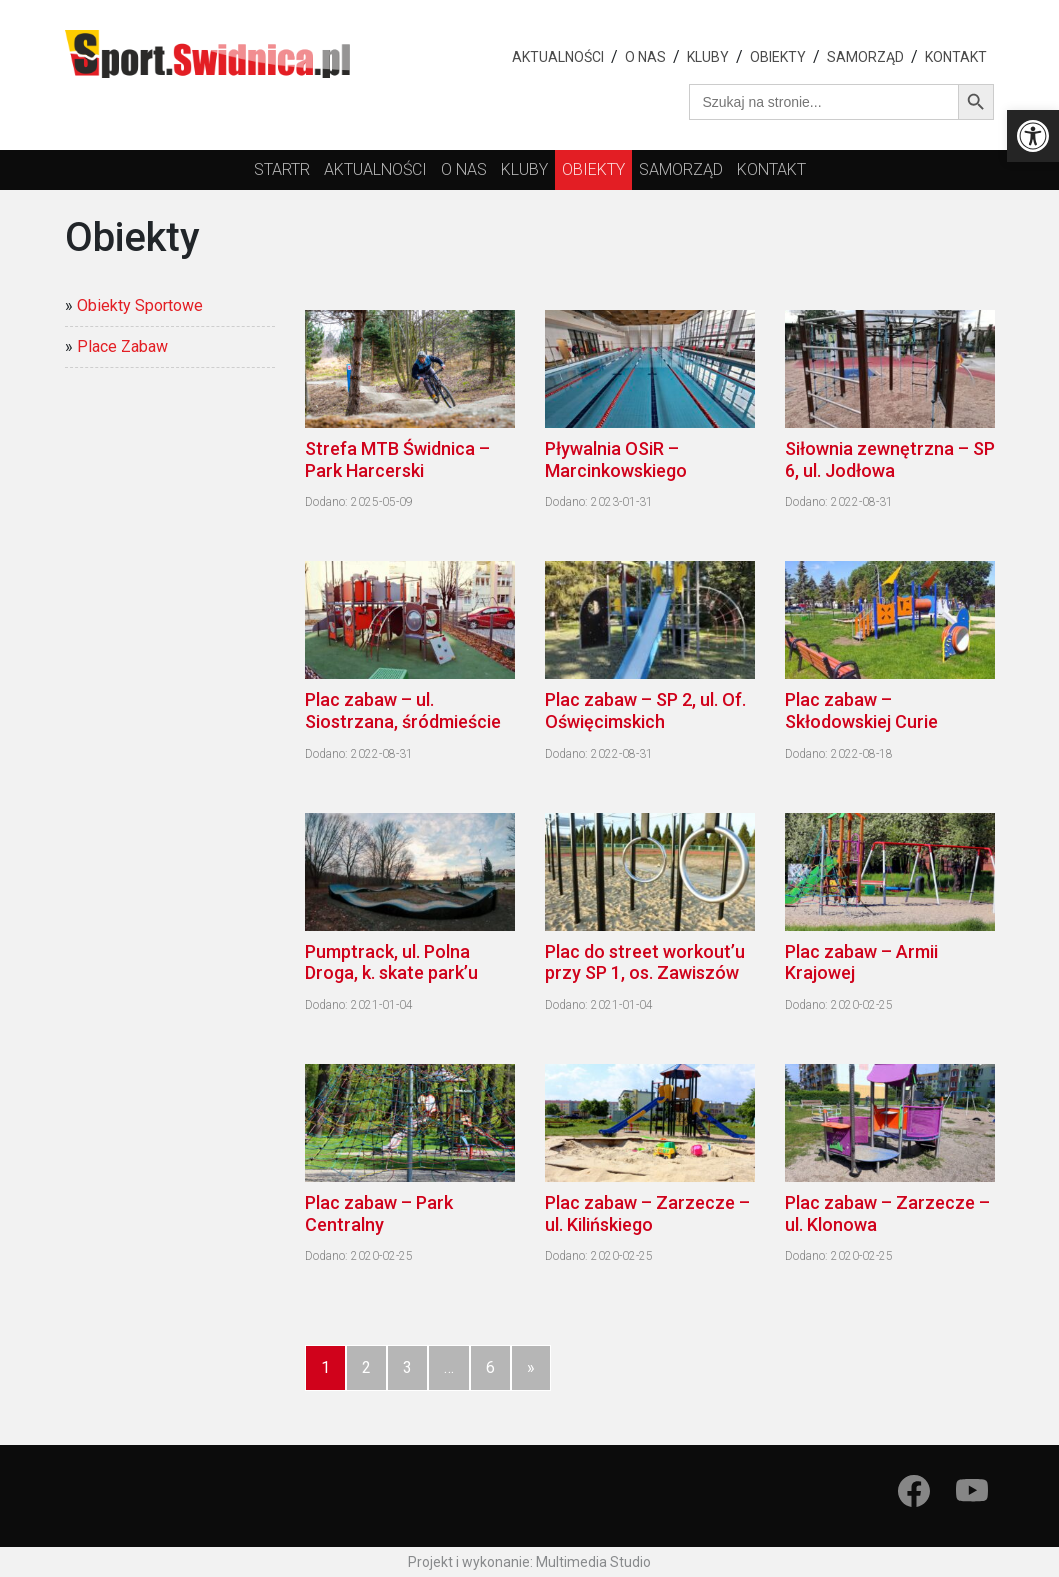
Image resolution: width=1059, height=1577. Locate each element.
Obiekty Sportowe (140, 305)
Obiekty (778, 57)
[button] (1033, 136)
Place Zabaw (122, 346)
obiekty (593, 169)
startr (282, 169)
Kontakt (956, 57)
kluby (524, 169)
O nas (645, 57)
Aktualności (558, 57)
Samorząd (865, 57)
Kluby (708, 57)
